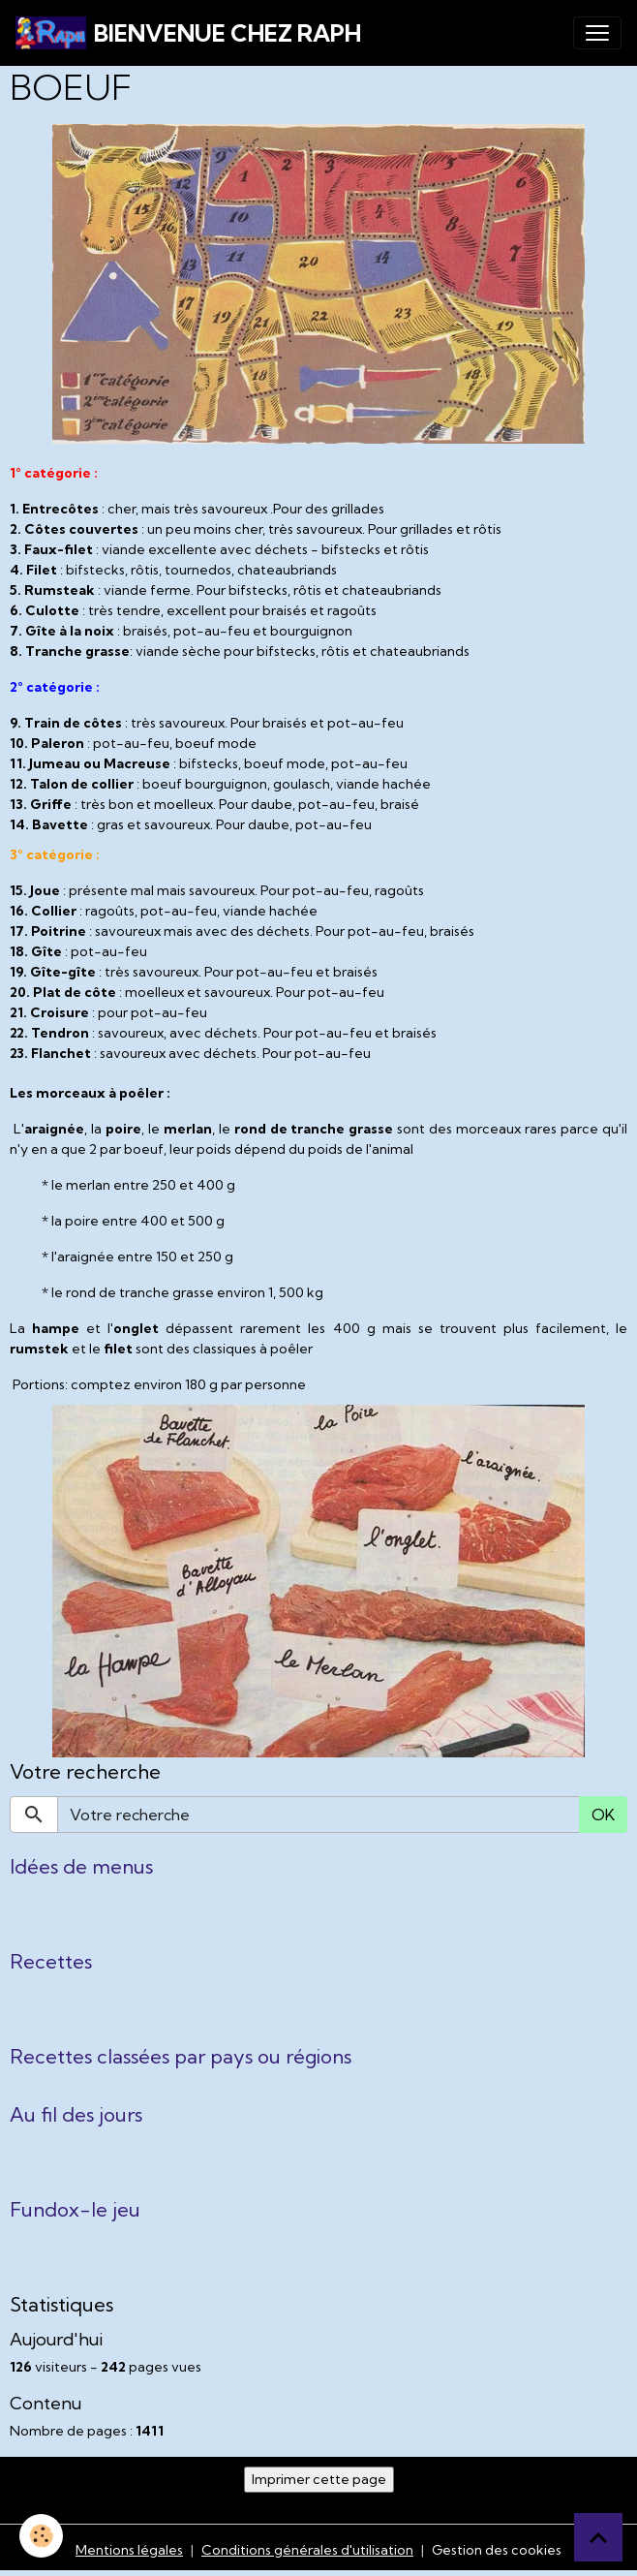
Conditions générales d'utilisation (307, 2550)
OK (603, 1814)
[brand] (188, 33)
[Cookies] (41, 2536)
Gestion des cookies (496, 2550)
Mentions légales (129, 2550)
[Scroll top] (598, 2537)
